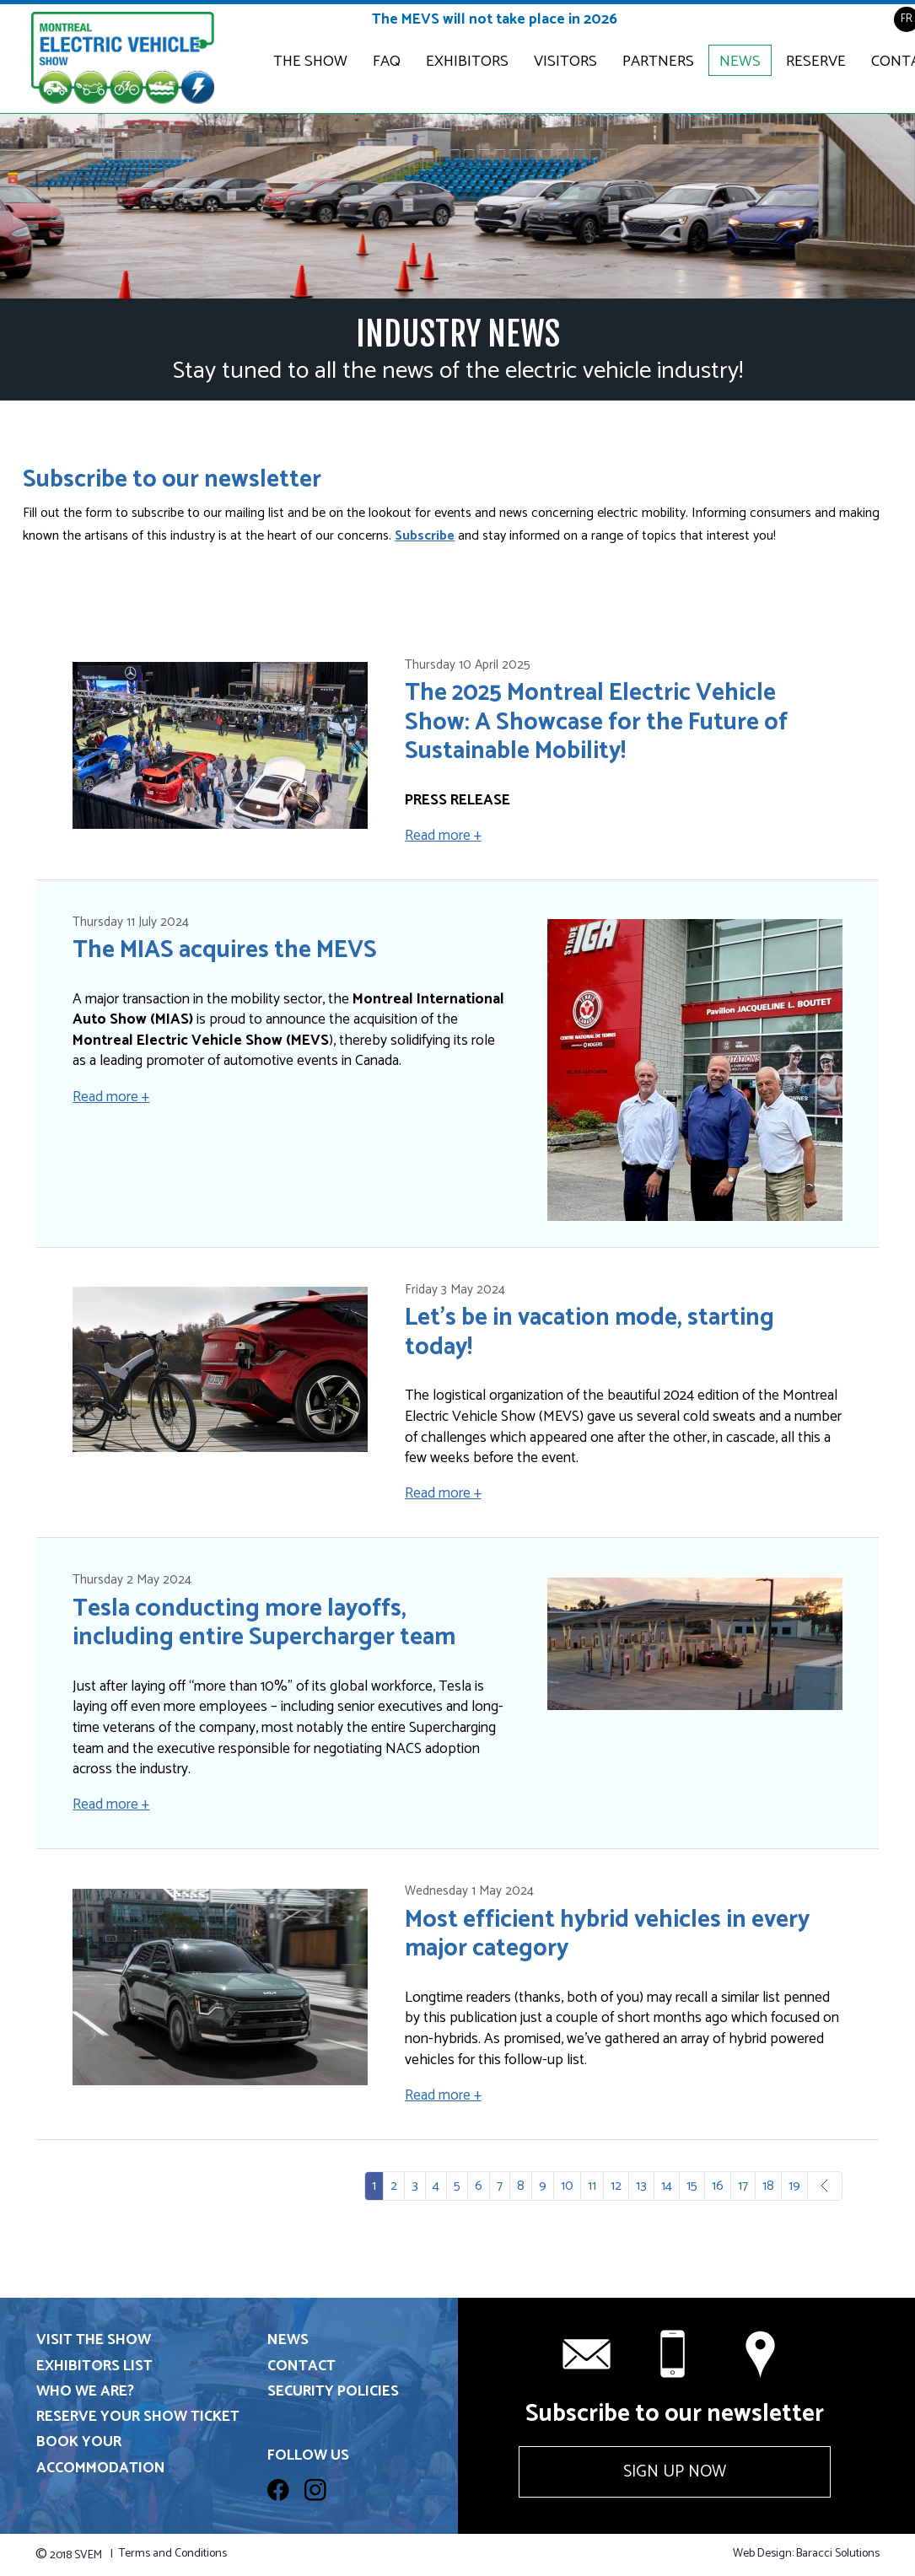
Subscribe (425, 535)
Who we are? (85, 2392)
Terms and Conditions (173, 2554)
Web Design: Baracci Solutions (806, 2554)
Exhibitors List (94, 2366)
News (740, 61)
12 (616, 2186)
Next (838, 2186)
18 (768, 2186)
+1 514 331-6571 (674, 2354)
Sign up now (674, 2472)
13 (641, 2186)
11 (592, 2186)
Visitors (565, 61)
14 (666, 2186)
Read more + (443, 836)
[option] (457, 205)
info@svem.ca (587, 2354)
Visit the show (93, 2340)
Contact (301, 2366)
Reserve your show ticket (138, 2417)
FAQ (387, 61)
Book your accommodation (100, 2455)
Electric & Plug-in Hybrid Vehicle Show (122, 58)
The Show (310, 61)
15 (691, 2186)
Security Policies (333, 2392)
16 (718, 2186)
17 (743, 2186)
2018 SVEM (74, 2555)
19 (794, 2186)
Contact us (762, 2354)
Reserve (816, 61)
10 (567, 2186)
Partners (658, 61)
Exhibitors (467, 61)
